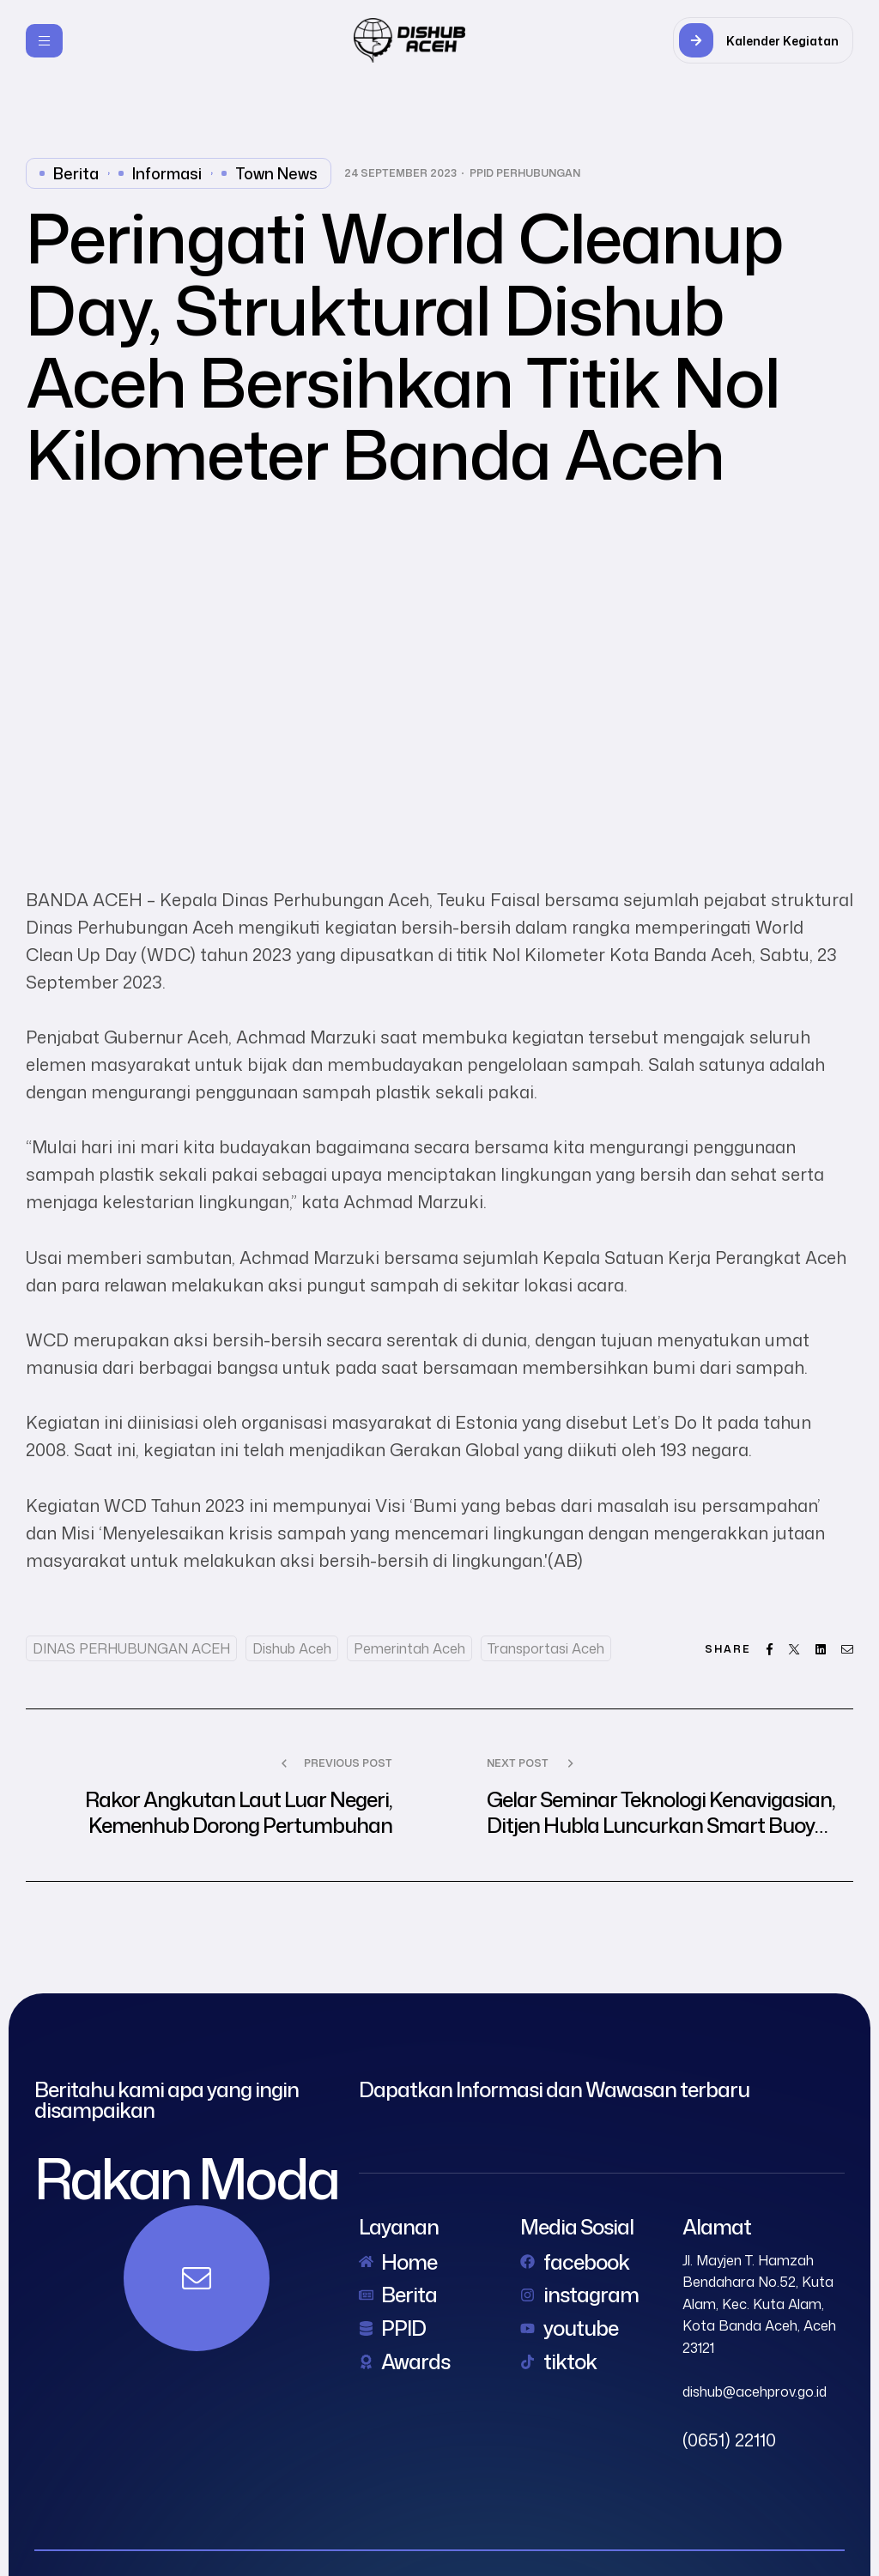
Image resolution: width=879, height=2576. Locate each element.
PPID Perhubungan (525, 173)
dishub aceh (291, 1648)
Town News (276, 173)
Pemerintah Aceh (409, 1648)
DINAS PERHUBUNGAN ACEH (131, 1648)
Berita (76, 173)
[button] (763, 40)
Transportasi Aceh (546, 1648)
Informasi (167, 173)
